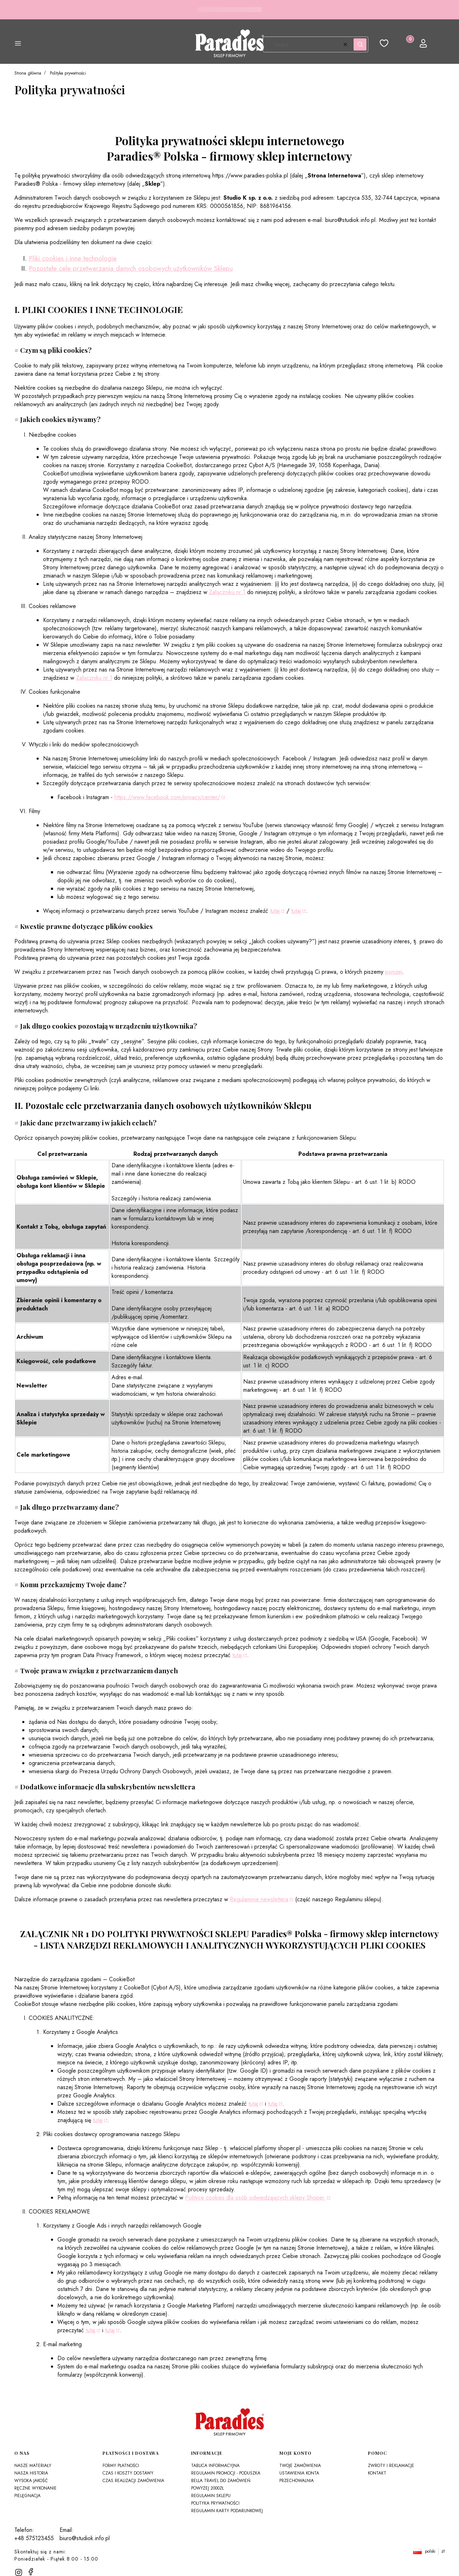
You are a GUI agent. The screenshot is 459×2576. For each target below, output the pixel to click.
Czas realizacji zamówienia (133, 2480)
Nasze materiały (32, 2465)
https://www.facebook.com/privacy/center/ (167, 797)
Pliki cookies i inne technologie (73, 258)
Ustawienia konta (299, 2473)
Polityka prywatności (215, 2503)
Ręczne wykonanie (35, 2488)
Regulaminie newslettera (259, 1899)
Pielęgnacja (27, 2495)
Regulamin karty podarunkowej (227, 2511)
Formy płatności (121, 2465)
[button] (18, 44)
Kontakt (377, 2473)
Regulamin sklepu (211, 2495)
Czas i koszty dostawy (128, 2473)
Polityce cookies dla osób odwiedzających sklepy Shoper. (255, 2197)
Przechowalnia (296, 2480)
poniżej (393, 972)
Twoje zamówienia (300, 2465)
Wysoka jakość (31, 2480)
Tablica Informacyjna (215, 2465)
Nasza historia (31, 2473)
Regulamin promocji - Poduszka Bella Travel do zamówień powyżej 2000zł (225, 2480)
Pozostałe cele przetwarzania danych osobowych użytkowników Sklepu (131, 268)
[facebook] (31, 2571)
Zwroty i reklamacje (391, 2465)
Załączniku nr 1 (227, 592)
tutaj (275, 911)
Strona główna (27, 73)
